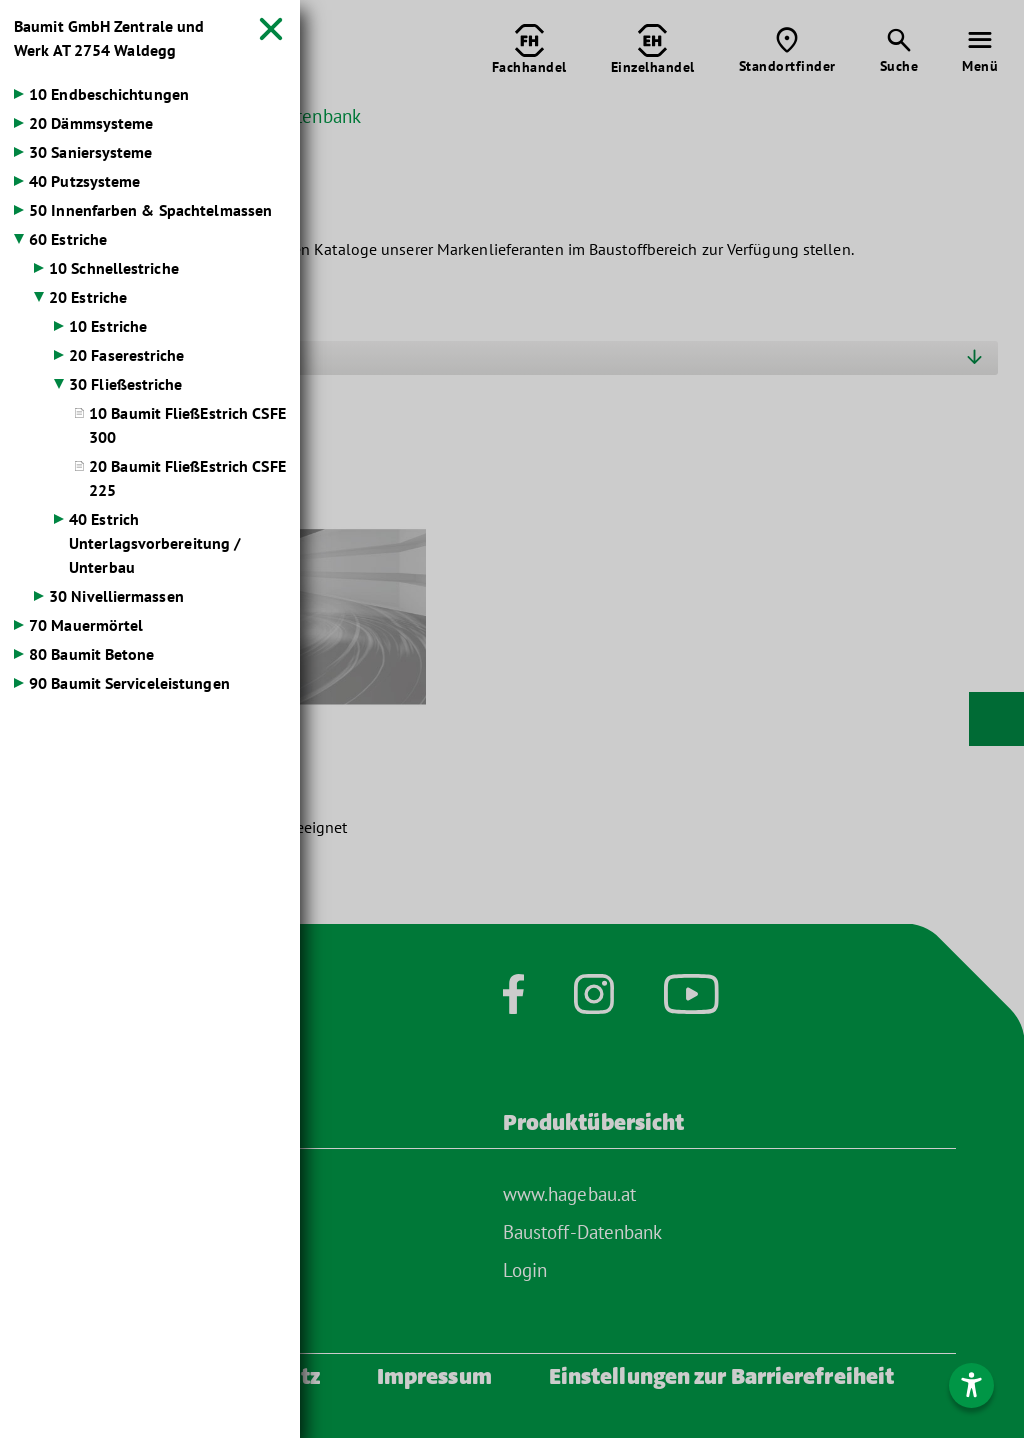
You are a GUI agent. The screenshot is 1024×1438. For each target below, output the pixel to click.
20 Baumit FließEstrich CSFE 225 (187, 478)
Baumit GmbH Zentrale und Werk (109, 38)
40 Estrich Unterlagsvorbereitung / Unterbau (155, 543)
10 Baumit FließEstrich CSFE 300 (187, 425)
